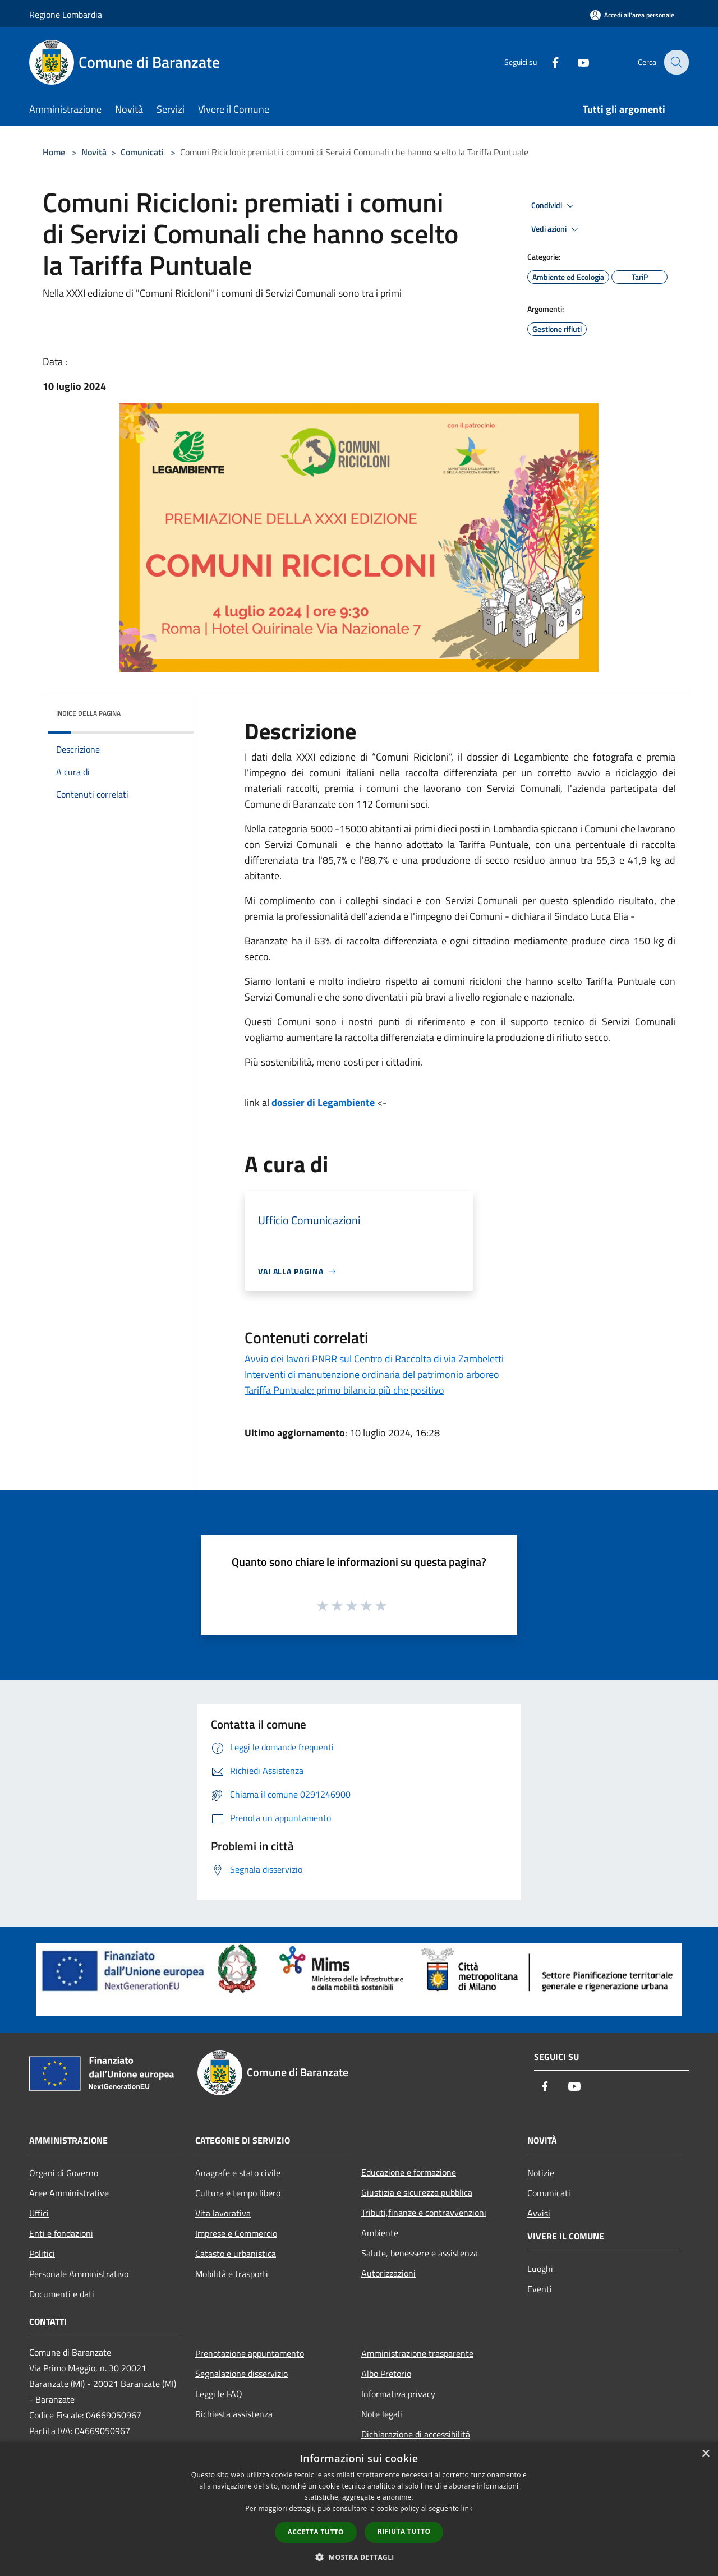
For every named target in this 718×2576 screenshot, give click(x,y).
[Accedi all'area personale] (632, 15)
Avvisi (538, 2213)
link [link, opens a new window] (467, 2508)
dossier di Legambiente (323, 1102)
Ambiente (379, 2232)
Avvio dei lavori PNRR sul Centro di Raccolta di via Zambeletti (374, 1358)
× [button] (705, 2454)
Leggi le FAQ (218, 2393)
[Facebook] (547, 62)
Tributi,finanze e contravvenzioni (423, 2212)
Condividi (554, 206)
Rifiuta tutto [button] (404, 2531)
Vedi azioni (556, 229)
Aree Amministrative (69, 2193)
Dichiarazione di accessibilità (415, 2434)
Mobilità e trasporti (231, 2273)
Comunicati (142, 152)
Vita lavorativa (223, 2213)
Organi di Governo (63, 2172)
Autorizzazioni (388, 2273)
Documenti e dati (61, 2294)
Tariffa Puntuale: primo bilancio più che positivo (344, 1390)
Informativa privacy (398, 2393)
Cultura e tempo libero (237, 2193)
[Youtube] (575, 62)
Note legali (381, 2414)
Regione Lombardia (65, 14)
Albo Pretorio (386, 2373)
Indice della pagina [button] (88, 713)
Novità (94, 152)
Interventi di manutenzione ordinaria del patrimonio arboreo (372, 1374)
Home (54, 152)
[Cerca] (675, 62)
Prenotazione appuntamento (249, 2353)
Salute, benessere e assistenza (419, 2253)
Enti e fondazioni (61, 2233)
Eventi (539, 2289)
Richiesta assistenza (234, 2414)
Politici (42, 2253)
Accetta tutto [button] (316, 2532)
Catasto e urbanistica (235, 2253)
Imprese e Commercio (236, 2233)
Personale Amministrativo (78, 2273)
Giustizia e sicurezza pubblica (416, 2192)
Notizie (540, 2172)
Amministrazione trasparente (417, 2353)
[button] (359, 2557)
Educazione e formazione (408, 2172)
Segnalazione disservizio (241, 2373)
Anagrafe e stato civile (237, 2172)
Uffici (39, 2213)
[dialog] (359, 2509)
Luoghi (540, 2268)
